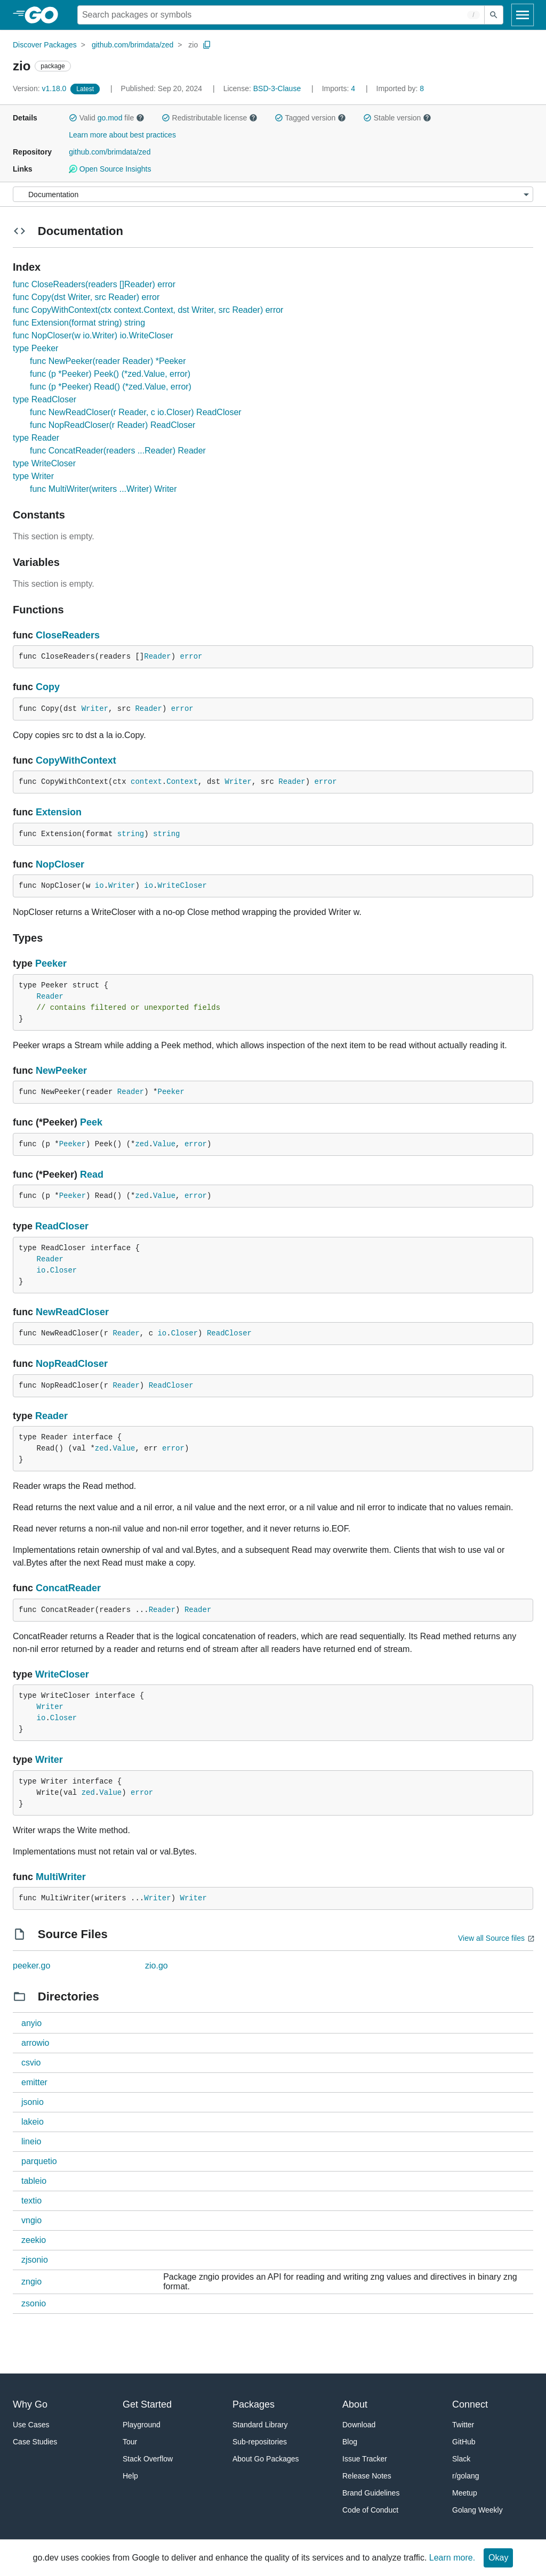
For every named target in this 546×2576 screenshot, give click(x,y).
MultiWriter (61, 1877)
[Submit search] (493, 15)
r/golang (465, 2476)
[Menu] (273, 194)
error (191, 656)
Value (164, 1144)
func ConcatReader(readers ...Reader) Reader (118, 450)
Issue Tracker (364, 2459)
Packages (253, 2404)
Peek (91, 1122)
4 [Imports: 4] (339, 88)
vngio (31, 2220)
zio (193, 44)
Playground (141, 2424)
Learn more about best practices (122, 135)
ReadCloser (62, 1226)
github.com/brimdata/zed (132, 44)
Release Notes (366, 2476)
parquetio (39, 2161)
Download (358, 2424)
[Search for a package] (281, 15)
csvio (31, 2062)
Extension (59, 812)
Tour (130, 2441)
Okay (498, 2557)
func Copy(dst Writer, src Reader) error (86, 297)
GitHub (464, 2441)
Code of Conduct (370, 2510)
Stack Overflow (148, 2459)
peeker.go (31, 1965)
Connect (470, 2404)
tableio (33, 2180)
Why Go (30, 2404)
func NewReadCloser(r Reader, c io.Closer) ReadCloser (136, 412)
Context (182, 781)
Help (130, 2476)
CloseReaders (68, 635)
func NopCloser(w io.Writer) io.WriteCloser (93, 335)
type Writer (33, 476)
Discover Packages (45, 44)
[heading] (45, 14)
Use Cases (31, 2424)
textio (31, 2200)
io (99, 885)
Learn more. (452, 2557)
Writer (95, 708)
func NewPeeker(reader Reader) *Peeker (108, 361)
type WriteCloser (44, 463)
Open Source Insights (110, 169)
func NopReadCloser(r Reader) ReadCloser (112, 425)
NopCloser (60, 864)
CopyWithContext (76, 760)
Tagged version (310, 118)
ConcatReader (68, 1588)
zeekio (33, 2240)
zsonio (33, 2303)
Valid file (106, 118)
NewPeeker (61, 1070)
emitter (34, 2082)
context (146, 781)
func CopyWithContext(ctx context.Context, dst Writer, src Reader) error (148, 309)
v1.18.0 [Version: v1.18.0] (40, 88)
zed (141, 1144)
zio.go (156, 1965)
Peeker (51, 963)
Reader (157, 656)
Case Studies (35, 2441)
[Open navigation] (522, 15)
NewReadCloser (72, 1312)
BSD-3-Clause (277, 88)
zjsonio (34, 2259)
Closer (63, 1270)
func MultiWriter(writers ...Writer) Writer (103, 488)
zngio (31, 2281)
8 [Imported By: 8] (400, 88)
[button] (73, 118)
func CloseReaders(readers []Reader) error (94, 284)
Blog (349, 2441)
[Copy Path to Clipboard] (207, 45)
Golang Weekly (477, 2510)
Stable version (397, 118)
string (130, 834)
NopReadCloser (72, 1363)
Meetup (464, 2493)
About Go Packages (265, 2459)
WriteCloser (182, 885)
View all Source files (491, 1938)
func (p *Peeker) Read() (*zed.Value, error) (110, 386)
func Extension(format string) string (79, 322)
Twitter (463, 2424)
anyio (31, 2023)
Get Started (147, 2404)
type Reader (36, 437)
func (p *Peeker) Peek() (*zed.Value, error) (110, 373)
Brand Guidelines (370, 2493)
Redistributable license (210, 118)
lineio (31, 2141)
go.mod (110, 118)
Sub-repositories (259, 2441)
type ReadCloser (44, 399)
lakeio (32, 2121)
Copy (48, 687)
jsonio (32, 2102)
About (354, 2404)
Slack (461, 2459)
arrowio (35, 2042)
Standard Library (260, 2424)
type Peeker (35, 348)
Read (91, 1174)
